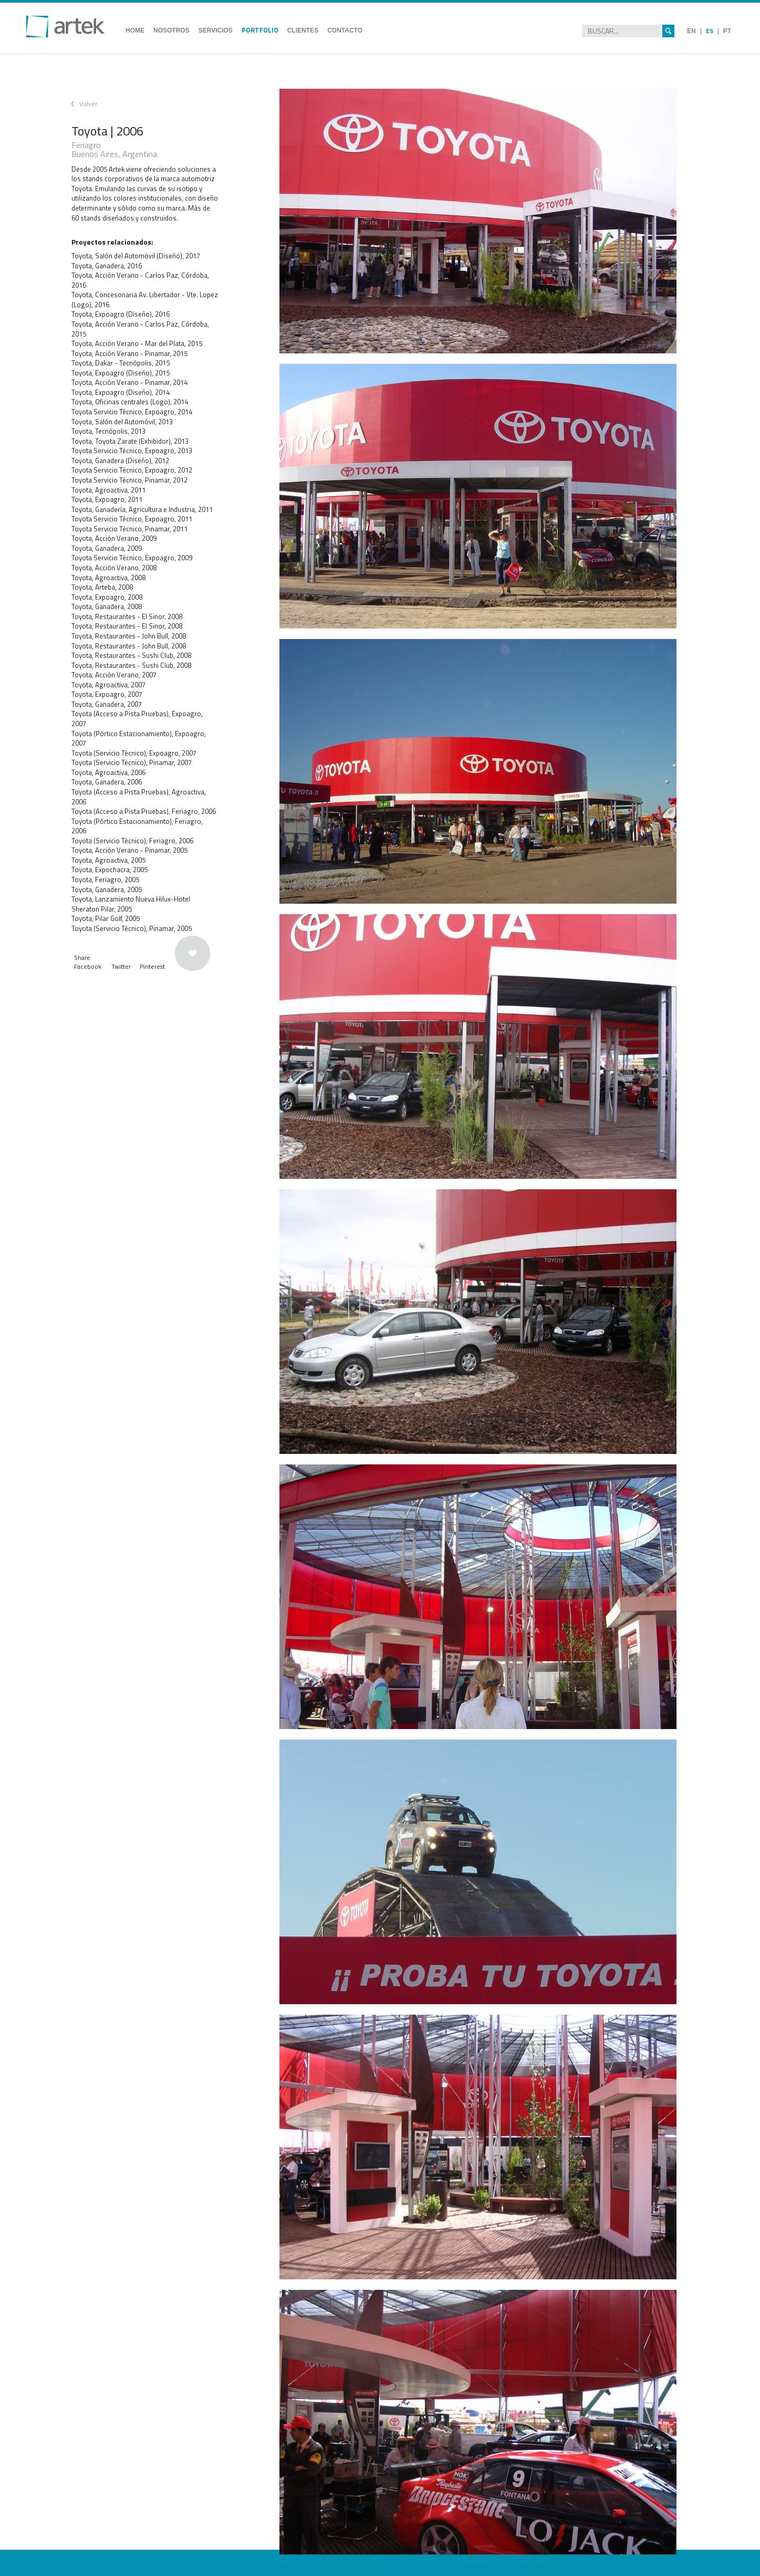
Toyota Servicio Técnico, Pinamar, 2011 (129, 528)
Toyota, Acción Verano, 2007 (114, 674)
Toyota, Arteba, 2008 (102, 587)
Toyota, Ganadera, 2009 (106, 548)
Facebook (87, 966)
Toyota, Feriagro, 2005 (105, 879)
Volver (88, 103)
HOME (135, 30)
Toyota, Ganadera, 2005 (106, 889)
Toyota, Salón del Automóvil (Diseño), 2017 (135, 255)
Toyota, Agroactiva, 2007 (108, 684)
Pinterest (152, 966)
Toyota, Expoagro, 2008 (106, 597)
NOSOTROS (171, 30)
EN (691, 31)
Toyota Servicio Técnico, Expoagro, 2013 (131, 450)
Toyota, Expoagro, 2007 (106, 694)
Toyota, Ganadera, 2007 (106, 704)
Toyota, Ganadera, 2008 (106, 606)
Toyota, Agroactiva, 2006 (108, 772)
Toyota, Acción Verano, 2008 (114, 567)
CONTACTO (344, 30)
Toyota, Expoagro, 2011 (106, 499)
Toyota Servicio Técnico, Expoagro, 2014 (131, 411)
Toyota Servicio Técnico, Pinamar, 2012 (129, 480)
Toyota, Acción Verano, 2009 (114, 538)
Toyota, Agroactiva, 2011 (108, 490)
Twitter (121, 966)
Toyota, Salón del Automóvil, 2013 (122, 421)
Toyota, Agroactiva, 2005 (108, 860)
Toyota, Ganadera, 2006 (106, 782)
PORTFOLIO (260, 30)
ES (709, 31)
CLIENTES (302, 30)
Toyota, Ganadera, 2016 (106, 265)
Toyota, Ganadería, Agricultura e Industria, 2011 (142, 509)
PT (727, 31)
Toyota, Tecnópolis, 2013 (108, 431)
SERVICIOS (216, 30)
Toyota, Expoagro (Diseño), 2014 (120, 392)
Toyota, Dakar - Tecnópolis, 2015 (120, 363)
